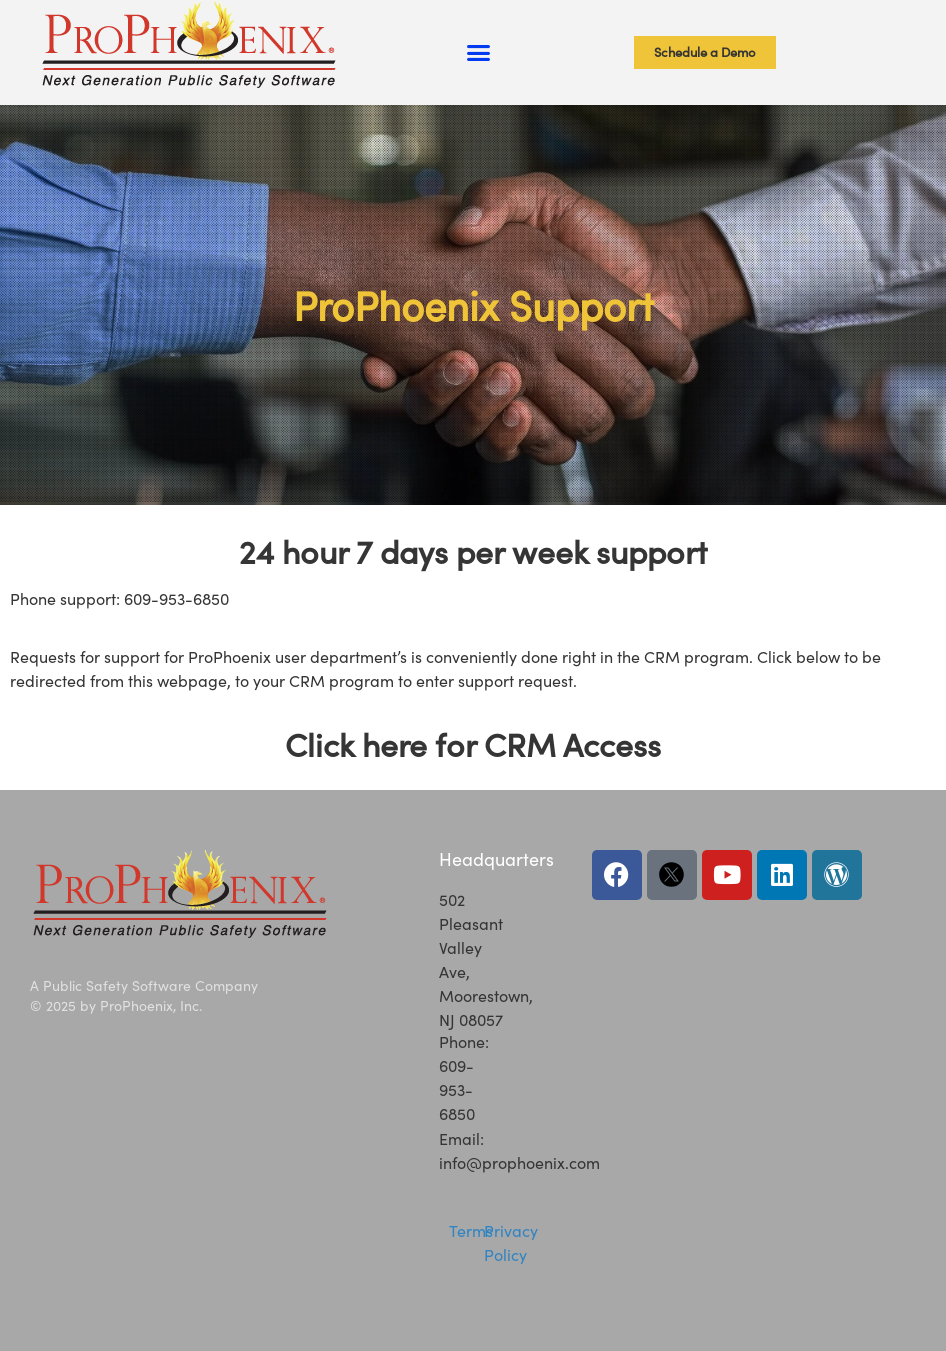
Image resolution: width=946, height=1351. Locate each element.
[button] (479, 53)
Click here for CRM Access (473, 744)
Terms (471, 1230)
